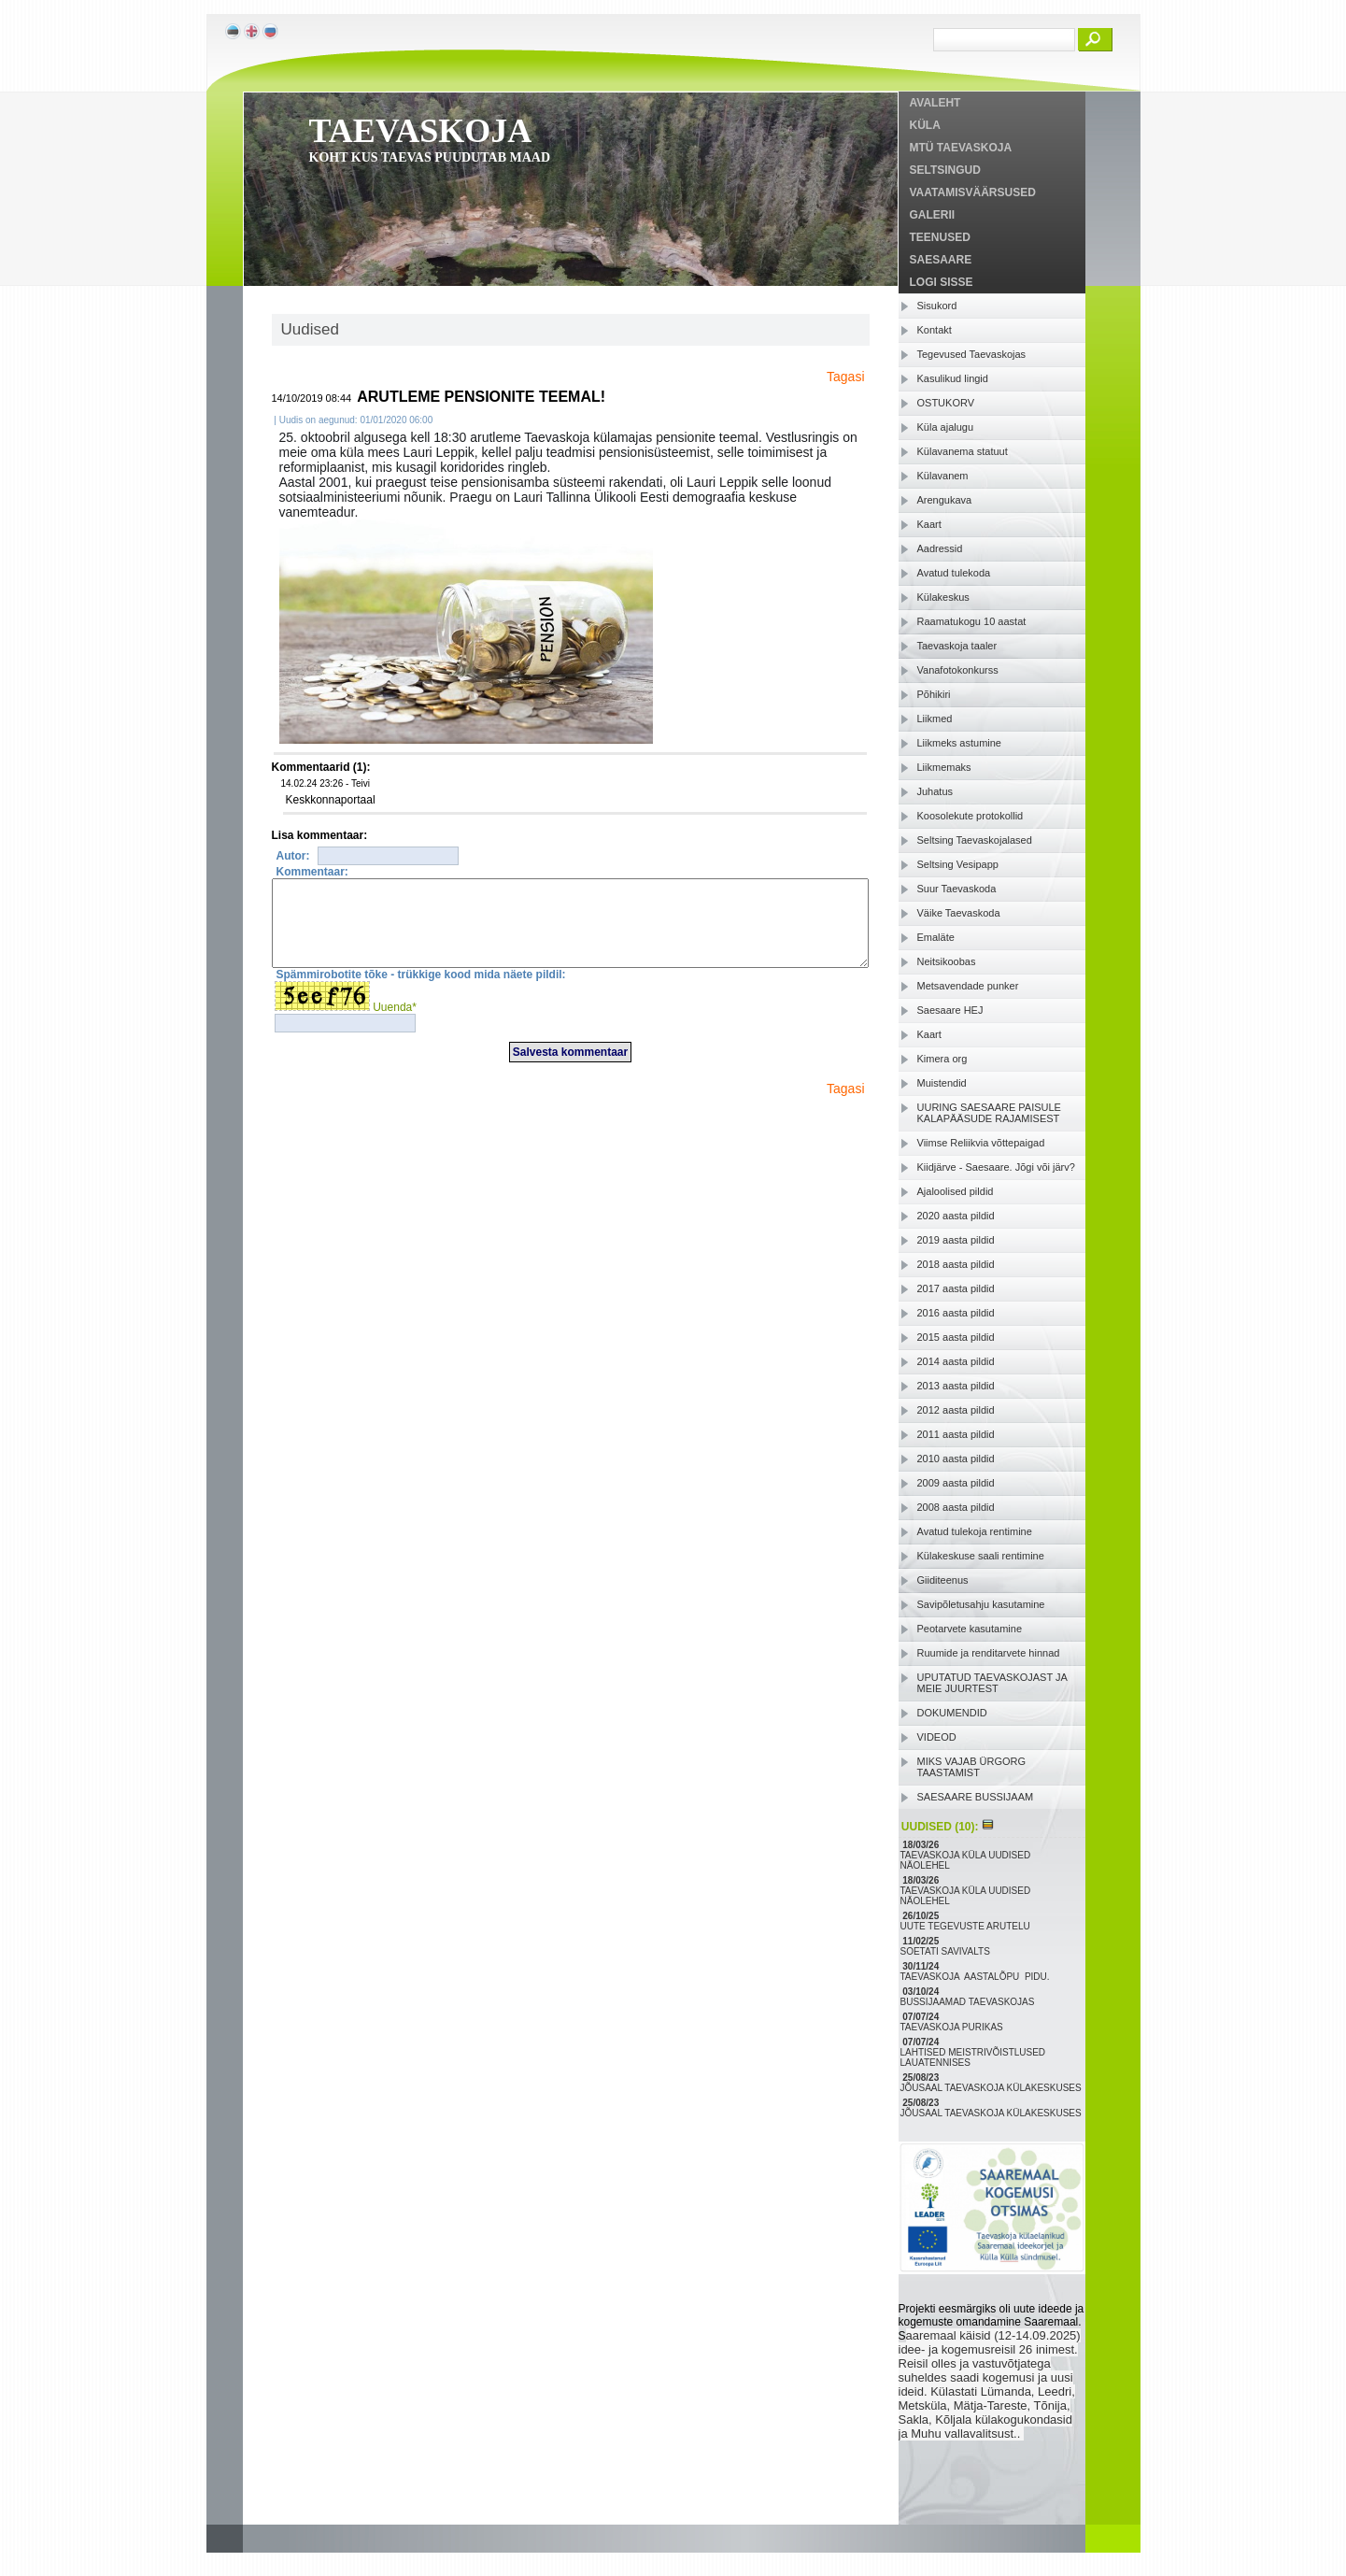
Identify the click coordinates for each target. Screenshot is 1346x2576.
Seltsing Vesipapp (958, 864)
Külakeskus (943, 597)
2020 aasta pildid (956, 1215)
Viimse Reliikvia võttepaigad (981, 1142)
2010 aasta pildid (956, 1458)
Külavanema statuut (962, 451)
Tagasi (845, 376)
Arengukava (944, 499)
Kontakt (934, 329)
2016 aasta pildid (956, 1312)
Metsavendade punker (968, 985)
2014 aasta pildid (956, 1361)
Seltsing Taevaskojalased (974, 840)
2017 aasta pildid (956, 1288)
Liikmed (935, 718)
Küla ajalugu (945, 427)
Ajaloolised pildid (955, 1191)
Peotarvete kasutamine (970, 1628)
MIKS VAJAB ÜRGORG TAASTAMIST (972, 1767)
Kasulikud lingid (952, 378)
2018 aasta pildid (956, 1264)
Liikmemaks (944, 767)
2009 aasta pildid (956, 1482)
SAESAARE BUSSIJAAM (975, 1796)
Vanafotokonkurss (958, 670)
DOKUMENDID (952, 1712)
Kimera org (942, 1058)
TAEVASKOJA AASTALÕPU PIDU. (976, 1976)
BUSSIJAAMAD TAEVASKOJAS (969, 2002)
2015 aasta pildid (956, 1337)
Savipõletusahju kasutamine (981, 1604)
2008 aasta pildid (956, 1507)
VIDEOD (936, 1737)
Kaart (929, 524)
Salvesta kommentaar (570, 1068)
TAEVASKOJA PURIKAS (953, 2027)
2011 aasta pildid (956, 1434)
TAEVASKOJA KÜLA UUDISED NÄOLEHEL (965, 1860)
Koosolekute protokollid (970, 815)
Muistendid (942, 1083)
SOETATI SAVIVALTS (946, 1951)
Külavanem (943, 475)
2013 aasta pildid (956, 1385)
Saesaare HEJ (950, 1010)
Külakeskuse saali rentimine (980, 1555)
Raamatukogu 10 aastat (972, 621)
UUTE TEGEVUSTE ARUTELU (966, 1926)
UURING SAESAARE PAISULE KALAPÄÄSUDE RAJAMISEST (989, 1113)
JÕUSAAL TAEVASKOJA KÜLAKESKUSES (992, 2088)
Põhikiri (934, 694)
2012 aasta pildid (956, 1410)
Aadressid (940, 548)
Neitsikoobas (946, 961)
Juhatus (935, 791)
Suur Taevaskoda (957, 888)
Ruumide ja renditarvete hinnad (988, 1652)
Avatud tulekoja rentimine (974, 1531)
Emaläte (936, 937)
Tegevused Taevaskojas (972, 354)
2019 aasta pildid (956, 1239)
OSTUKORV (946, 402)
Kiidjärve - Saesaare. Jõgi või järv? (996, 1167)
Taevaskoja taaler (957, 645)
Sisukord (937, 305)
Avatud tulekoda (954, 572)
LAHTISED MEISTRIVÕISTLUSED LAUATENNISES (973, 2057)
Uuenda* (395, 1024)
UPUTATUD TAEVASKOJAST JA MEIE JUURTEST (992, 1683)
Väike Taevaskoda (958, 912)
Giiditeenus (943, 1580)
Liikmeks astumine (959, 742)
